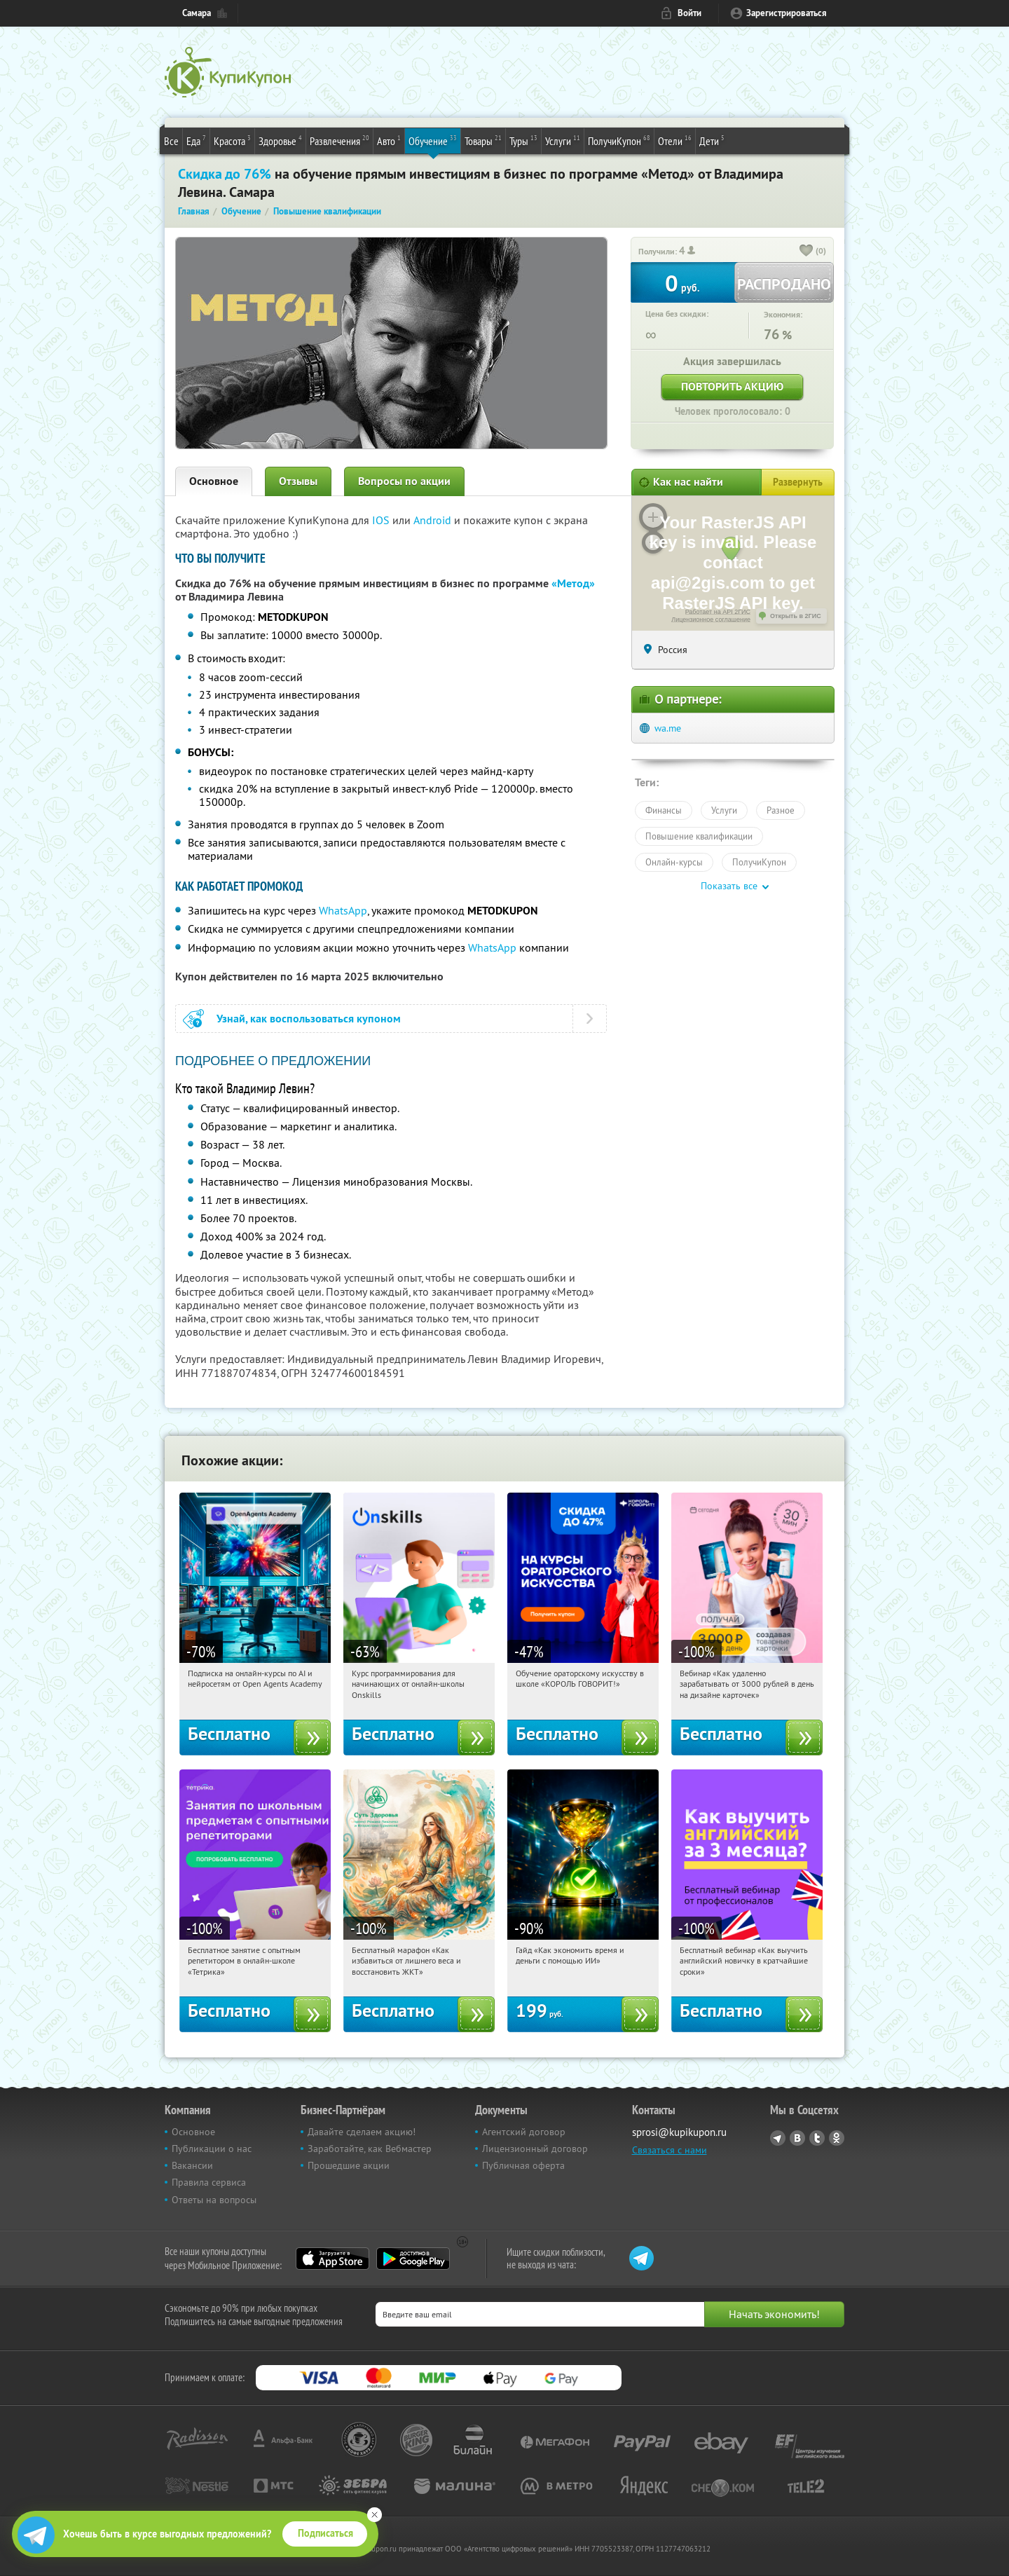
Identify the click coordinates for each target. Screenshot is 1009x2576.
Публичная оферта (523, 2165)
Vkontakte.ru (797, 2138)
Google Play (413, 2258)
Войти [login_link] (689, 13)
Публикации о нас (212, 2148)
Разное (781, 810)
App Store (332, 2258)
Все (171, 141)
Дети (712, 140)
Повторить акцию (732, 386)
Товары (483, 140)
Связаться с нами (669, 2150)
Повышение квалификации (699, 836)
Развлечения (339, 140)
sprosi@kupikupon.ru (679, 2132)
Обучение (433, 140)
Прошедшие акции (349, 2165)
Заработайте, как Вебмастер (370, 2148)
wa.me (667, 728)
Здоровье (280, 140)
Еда (196, 140)
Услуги (562, 140)
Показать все (729, 885)
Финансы (663, 810)
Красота (232, 140)
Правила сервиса (209, 2182)
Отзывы (298, 481)
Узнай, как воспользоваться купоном (309, 1018)
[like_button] (806, 252)
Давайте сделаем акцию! (362, 2131)
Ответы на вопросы (214, 2199)
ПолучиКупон (619, 140)
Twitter (817, 2138)
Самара (196, 13)
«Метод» (573, 583)
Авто (389, 140)
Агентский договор (523, 2131)
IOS (382, 520)
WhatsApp (343, 910)
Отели (675, 140)
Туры (523, 140)
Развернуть (798, 482)
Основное (213, 481)
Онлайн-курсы (674, 862)
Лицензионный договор (535, 2148)
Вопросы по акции (404, 481)
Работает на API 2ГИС (717, 611)
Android (433, 520)
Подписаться (325, 2533)
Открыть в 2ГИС (795, 615)
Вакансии (192, 2165)
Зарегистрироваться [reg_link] (786, 13)
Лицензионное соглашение (710, 619)
